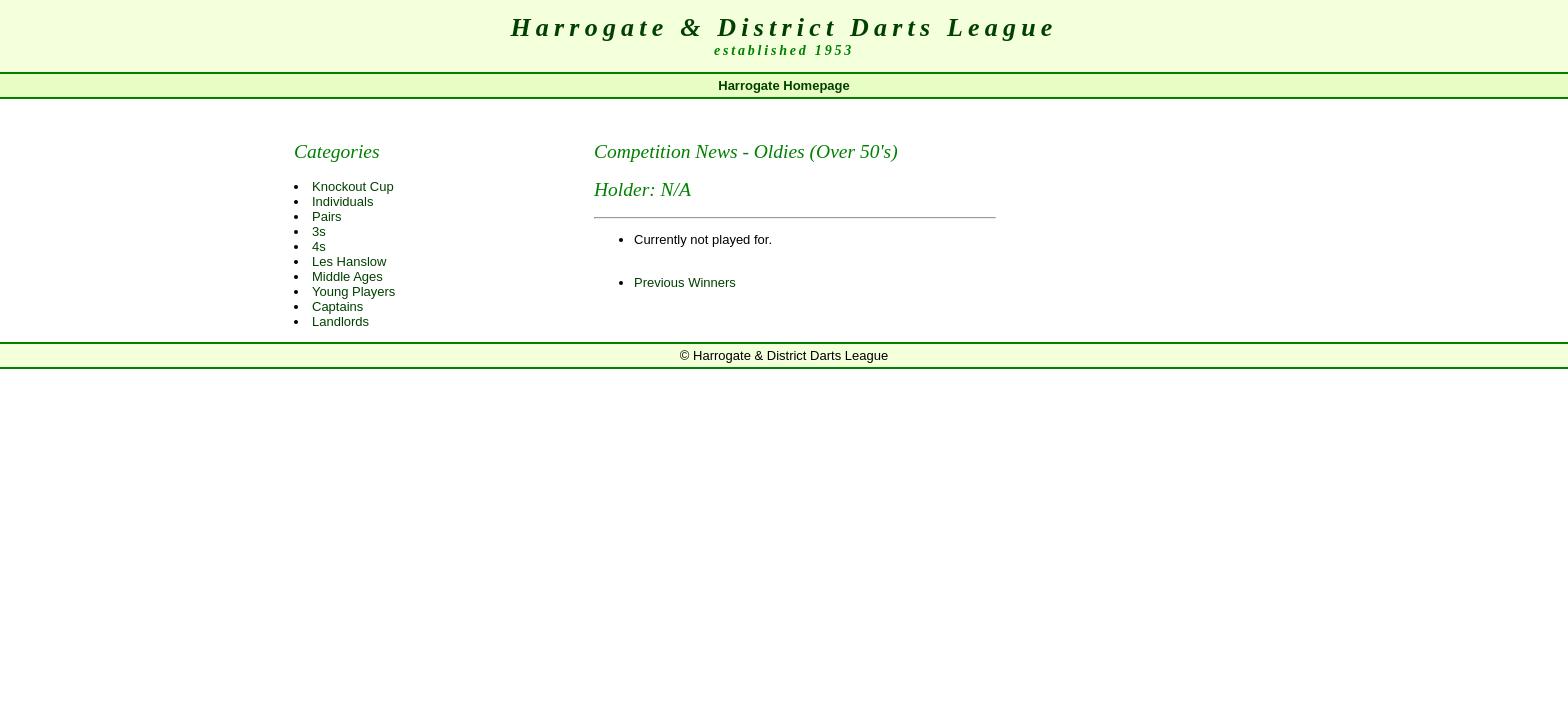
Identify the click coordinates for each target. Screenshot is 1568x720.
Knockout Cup (353, 186)
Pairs (327, 216)
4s (319, 246)
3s (319, 231)
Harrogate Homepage (783, 85)
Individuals (342, 201)
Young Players (353, 291)
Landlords (340, 321)
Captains (337, 306)
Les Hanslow (349, 261)
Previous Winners (685, 282)
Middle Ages (347, 276)
